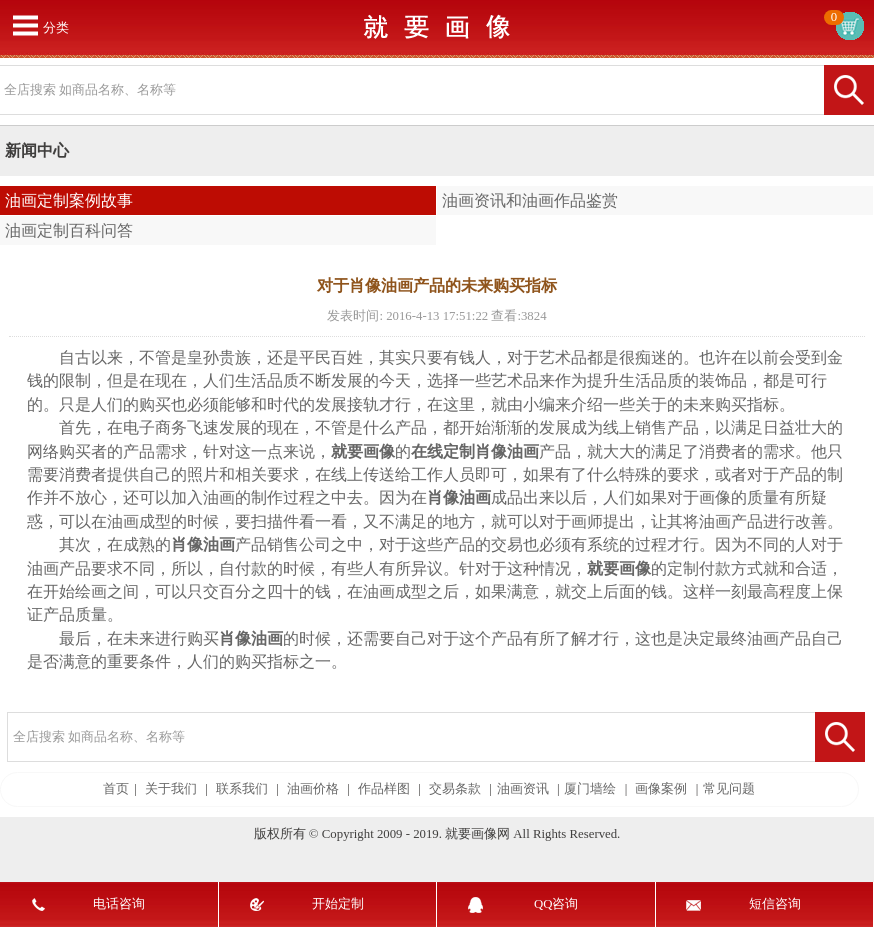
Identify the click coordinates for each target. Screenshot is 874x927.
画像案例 (661, 789)
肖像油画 (507, 451)
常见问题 (729, 789)
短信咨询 (775, 904)
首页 (116, 789)
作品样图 (384, 789)
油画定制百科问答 (69, 230)
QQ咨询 (556, 904)
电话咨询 (119, 904)
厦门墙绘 (590, 789)
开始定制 (338, 904)
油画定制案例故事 (69, 200)
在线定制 (443, 451)
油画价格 (313, 789)
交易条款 (455, 789)
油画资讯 (523, 789)
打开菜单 (25, 25)
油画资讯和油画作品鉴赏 (530, 200)
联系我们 (242, 789)
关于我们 (171, 789)
